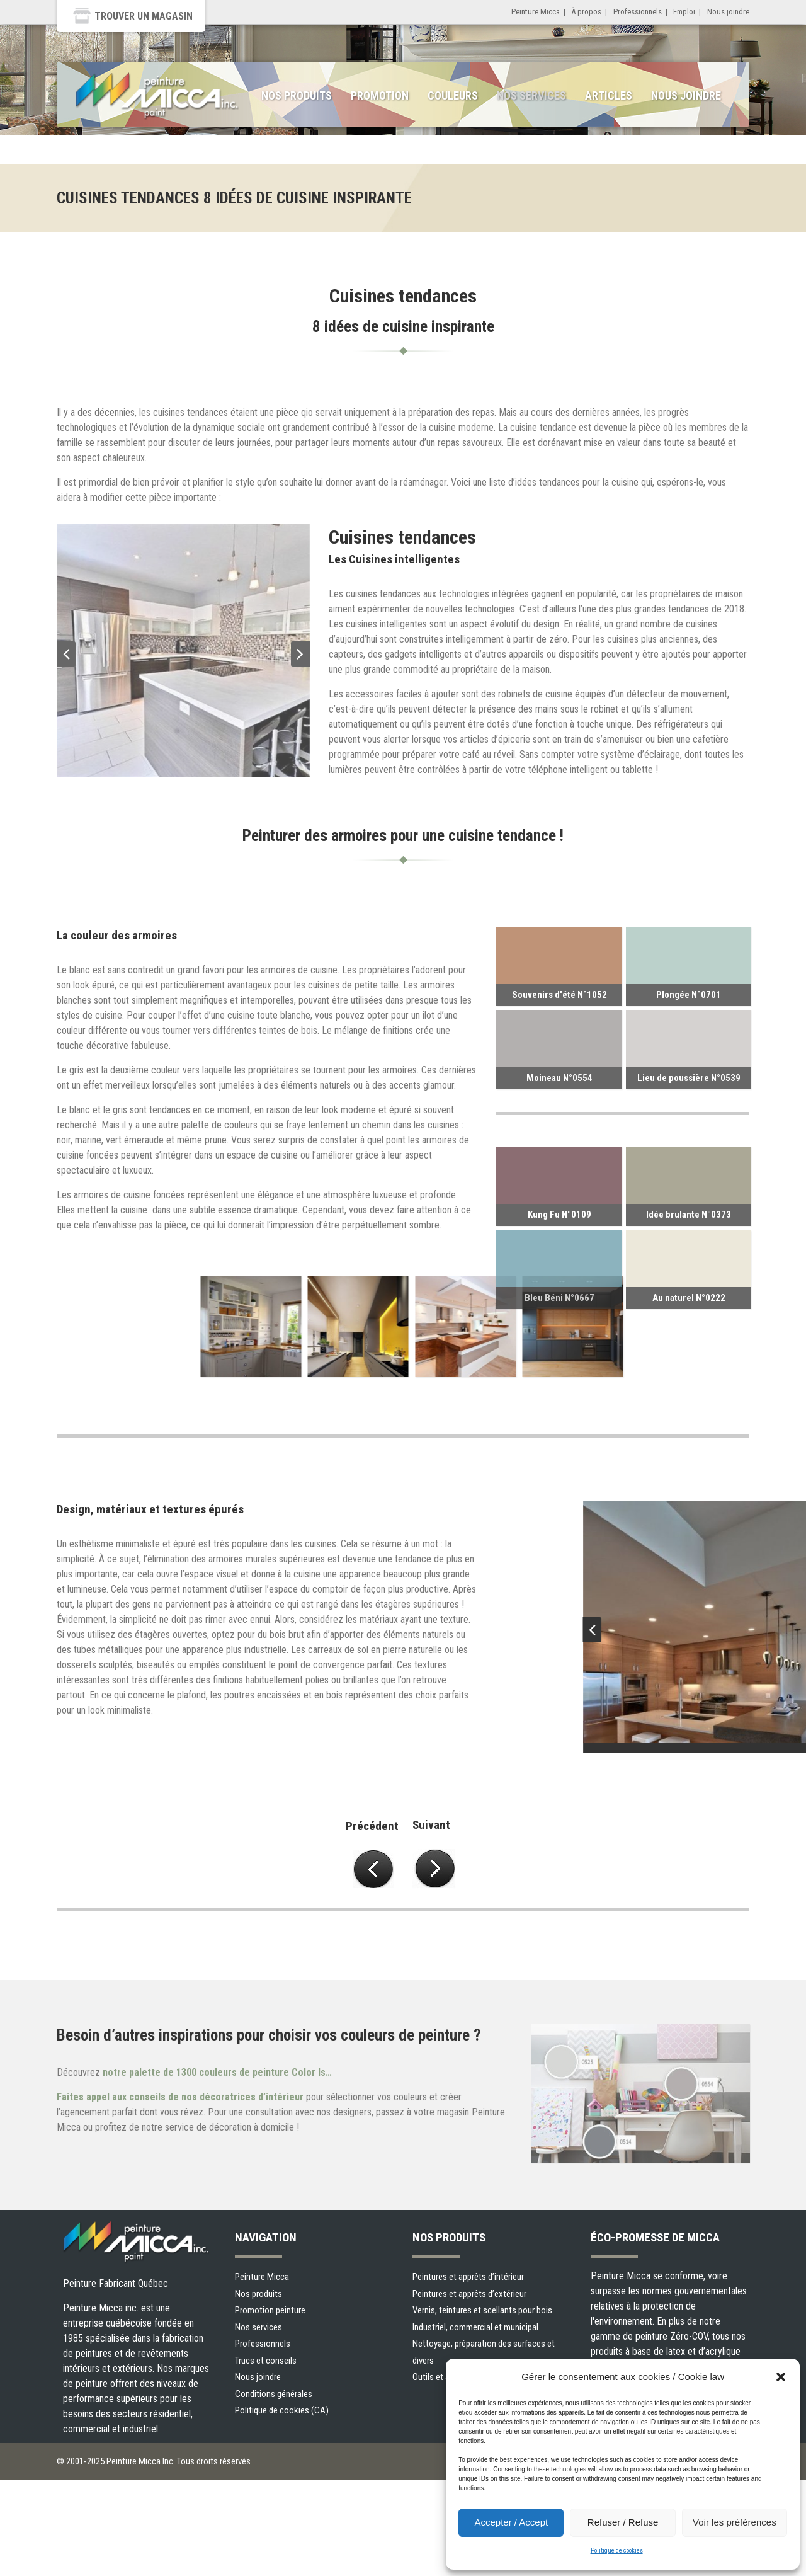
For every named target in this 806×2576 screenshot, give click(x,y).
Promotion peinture (270, 2310)
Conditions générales (273, 2394)
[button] (781, 2377)
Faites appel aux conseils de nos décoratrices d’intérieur (180, 2097)
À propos (586, 11)
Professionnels (637, 11)
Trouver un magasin (143, 16)
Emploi (684, 11)
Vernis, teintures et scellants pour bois (482, 2310)
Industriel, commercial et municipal (475, 2327)
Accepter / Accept (511, 2522)
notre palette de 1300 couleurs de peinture (218, 2072)
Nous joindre (728, 11)
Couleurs (453, 95)
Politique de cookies (617, 2550)
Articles (608, 95)
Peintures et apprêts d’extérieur (469, 2293)
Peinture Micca (535, 11)
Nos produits (296, 95)
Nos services (531, 95)
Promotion (380, 95)
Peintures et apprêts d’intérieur (468, 2276)
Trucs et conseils (266, 2360)
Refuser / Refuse (623, 2522)
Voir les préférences (734, 2522)
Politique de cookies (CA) (282, 2410)
